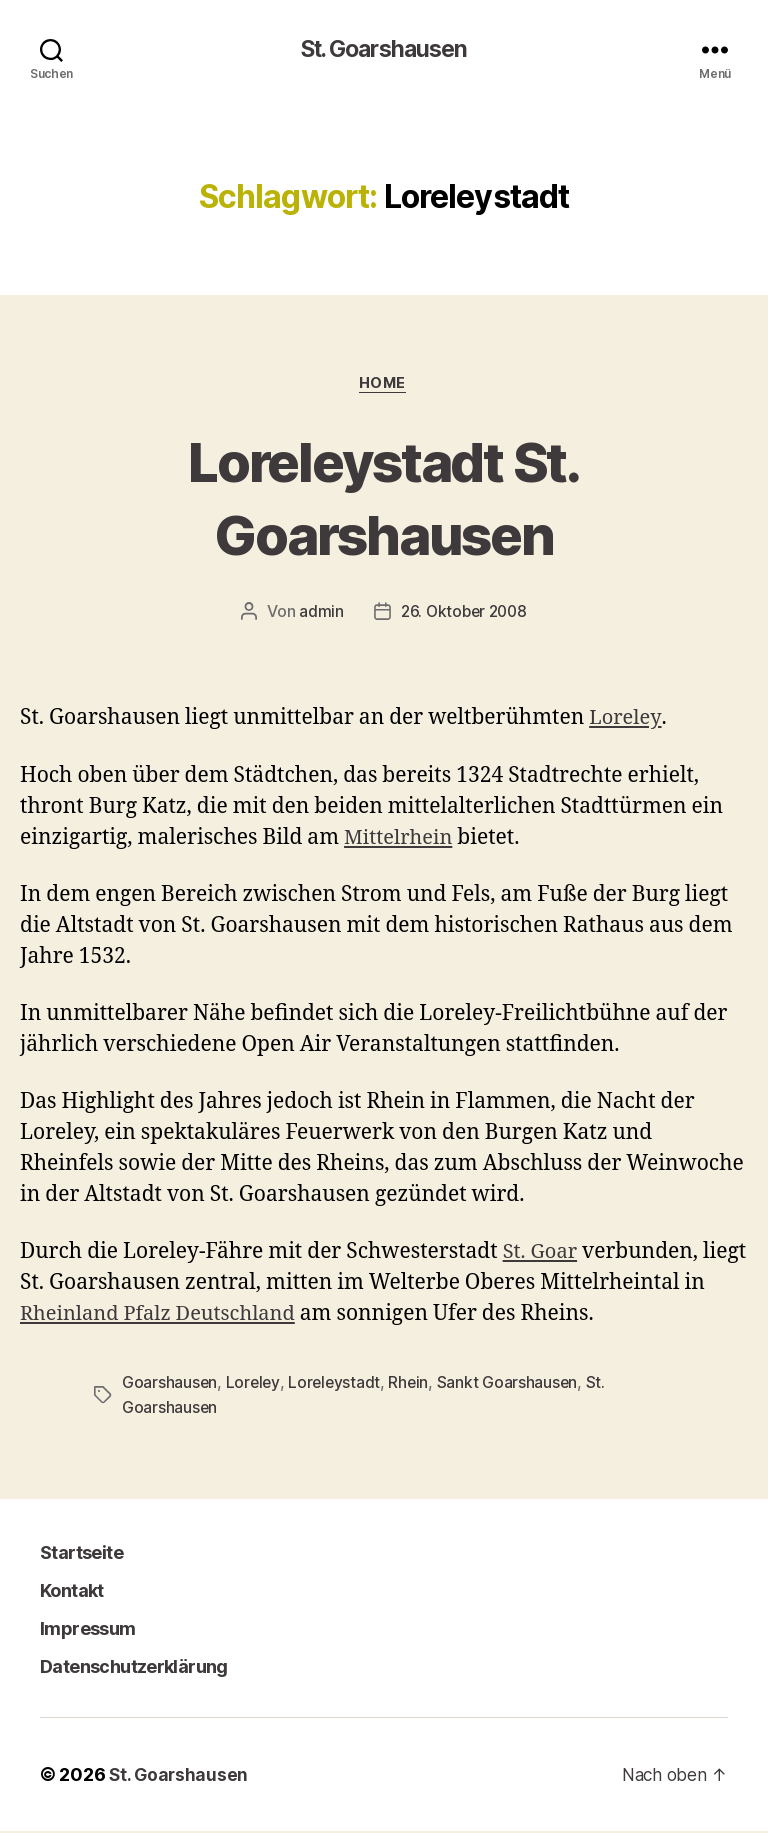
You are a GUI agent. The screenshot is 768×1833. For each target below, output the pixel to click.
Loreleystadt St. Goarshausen (383, 498)
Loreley (626, 720)
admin (318, 614)
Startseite (81, 1554)
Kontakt (71, 1592)
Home (384, 385)
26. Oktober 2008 (463, 614)
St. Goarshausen (383, 50)
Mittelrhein (401, 839)
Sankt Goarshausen (511, 1385)
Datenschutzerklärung (133, 1668)
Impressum (87, 1630)
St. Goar (542, 1254)
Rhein (412, 1385)
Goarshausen (170, 1385)
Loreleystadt (337, 1385)
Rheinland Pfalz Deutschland (189, 1316)
